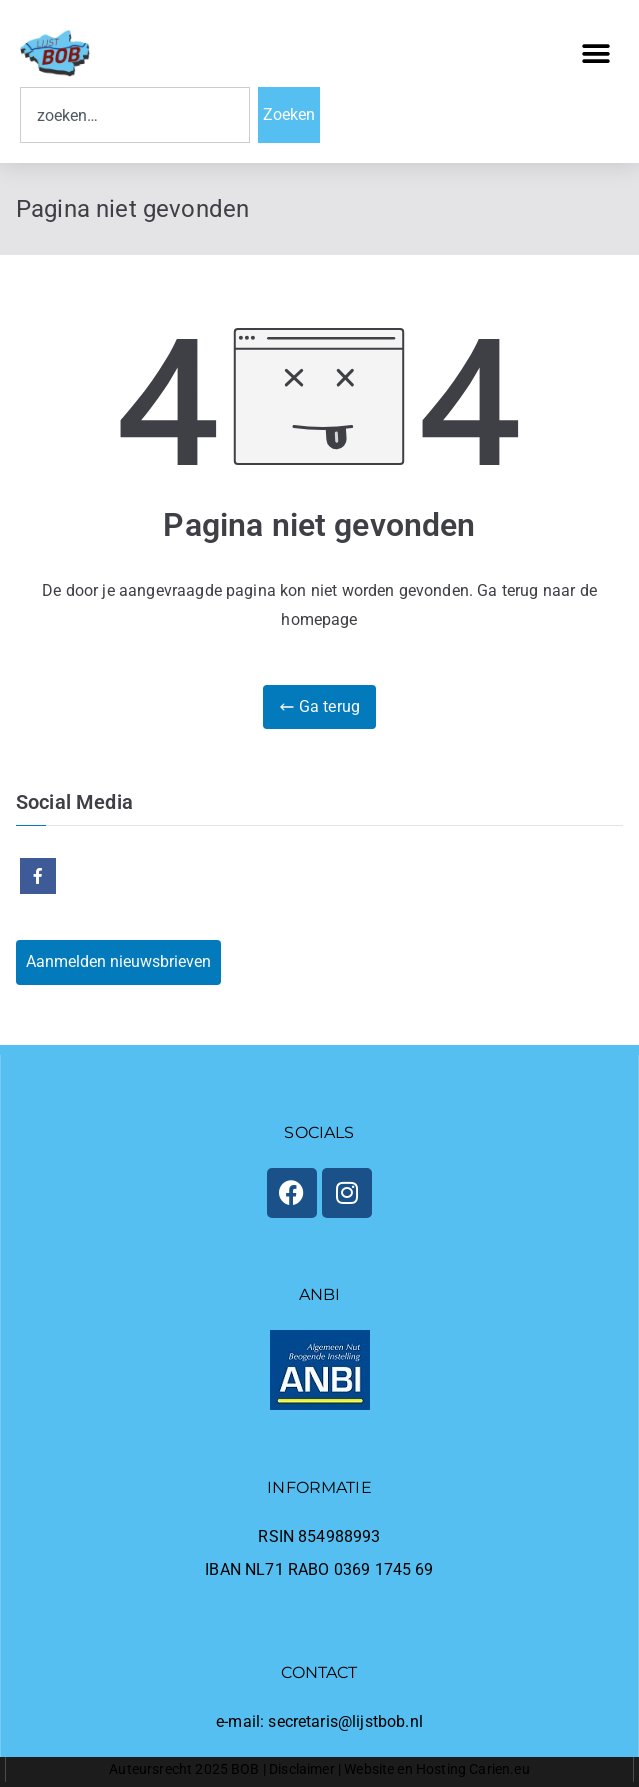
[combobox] (135, 115)
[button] (596, 53)
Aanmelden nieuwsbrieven (118, 961)
